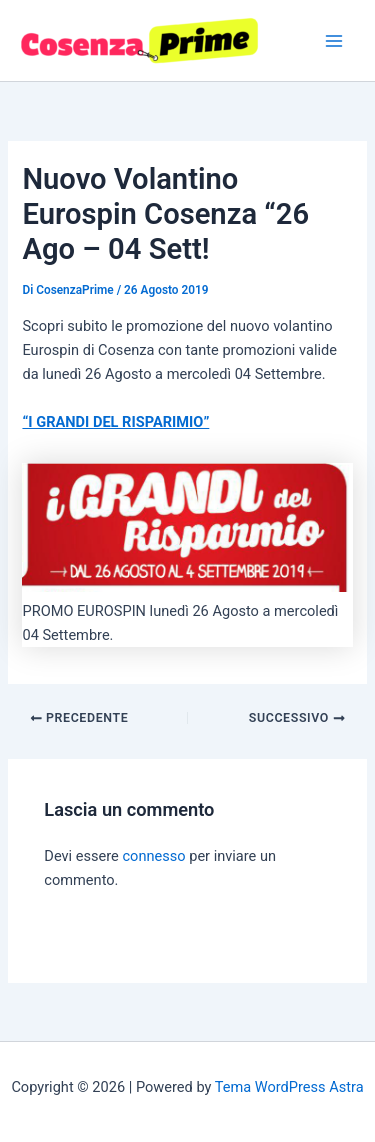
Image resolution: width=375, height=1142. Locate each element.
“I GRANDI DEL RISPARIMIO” (115, 422)
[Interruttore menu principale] (334, 41)
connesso (153, 856)
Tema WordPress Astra (289, 1087)
